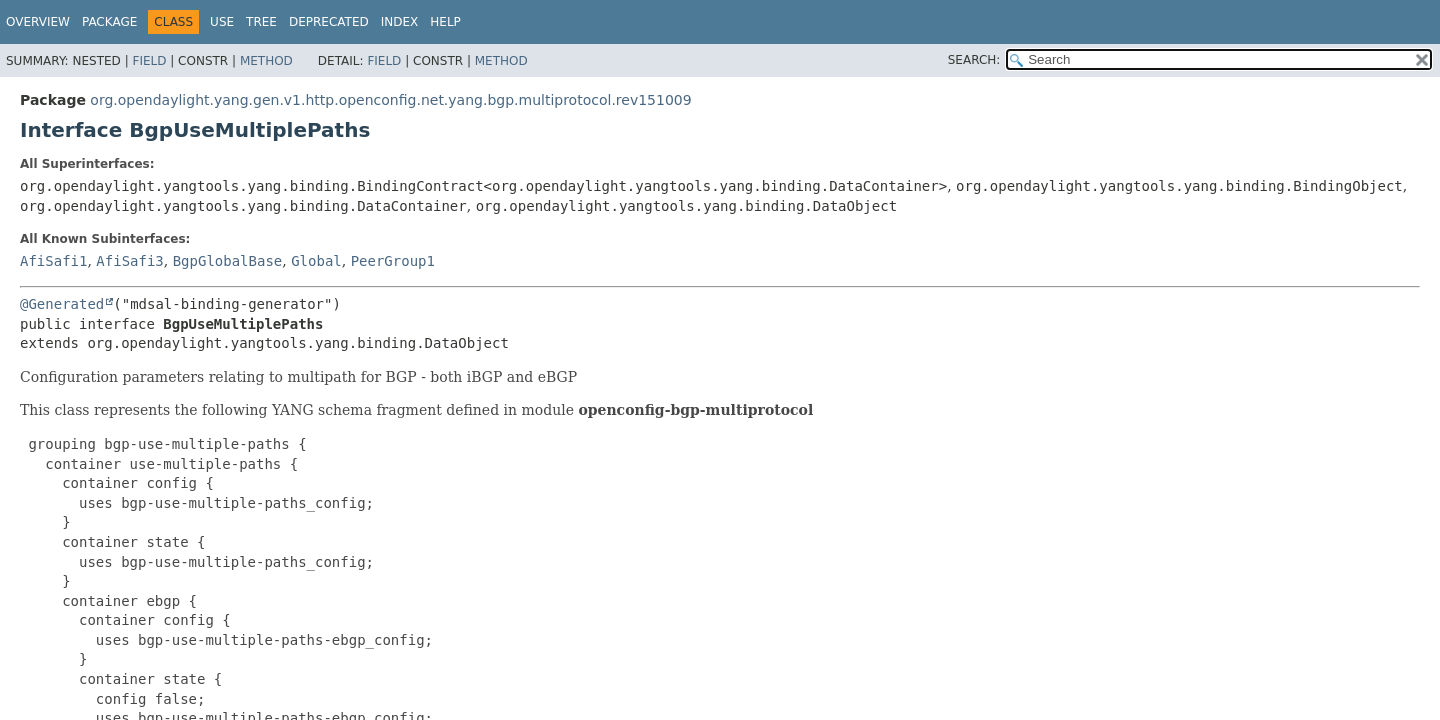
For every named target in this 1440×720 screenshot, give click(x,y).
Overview (38, 22)
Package (109, 22)
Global (316, 261)
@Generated (62, 304)
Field (149, 61)
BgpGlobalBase (228, 261)
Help (445, 22)
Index (400, 22)
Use (222, 22)
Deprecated (329, 22)
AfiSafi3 (129, 261)
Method (266, 61)
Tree (261, 22)
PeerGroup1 (393, 261)
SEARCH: (974, 60)
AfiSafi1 (53, 261)
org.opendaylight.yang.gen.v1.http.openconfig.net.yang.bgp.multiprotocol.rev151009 (390, 100)
